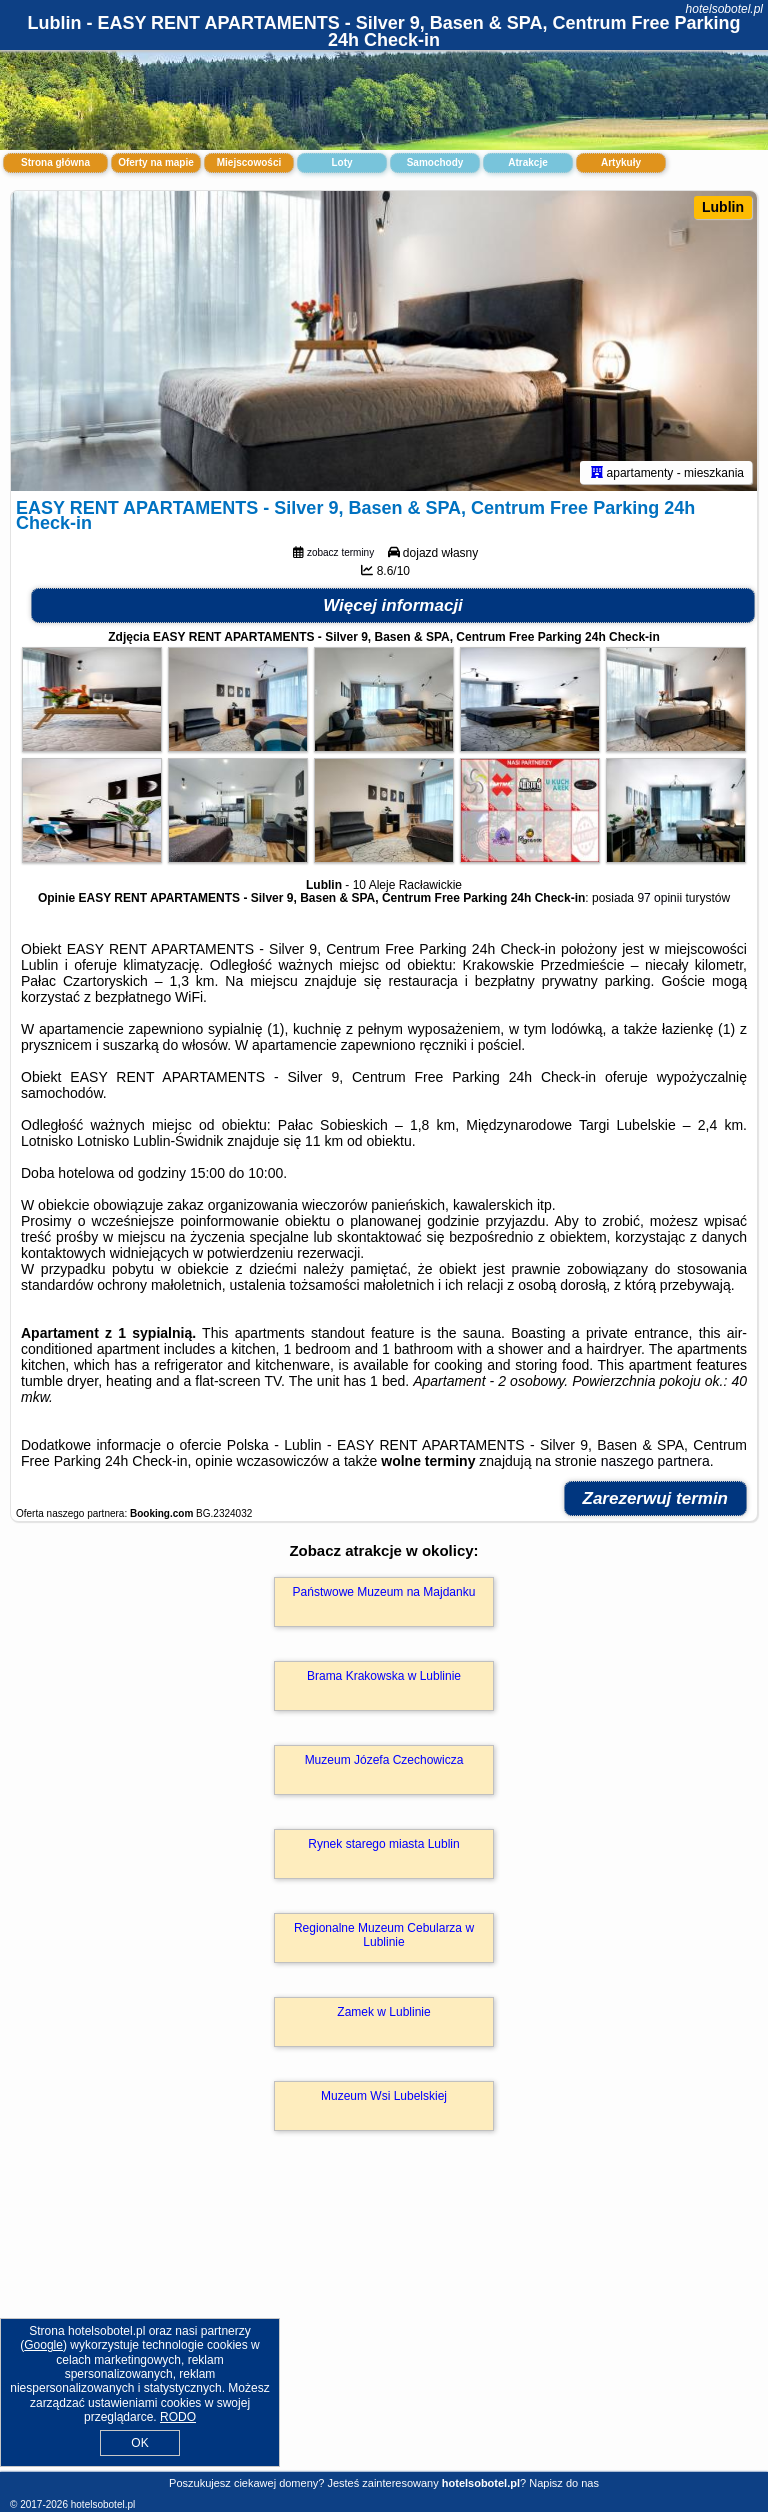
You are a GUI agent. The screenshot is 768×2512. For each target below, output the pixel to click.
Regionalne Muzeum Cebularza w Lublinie (384, 1935)
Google (43, 2345)
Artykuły (621, 162)
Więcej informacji (393, 605)
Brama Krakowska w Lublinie (384, 1676)
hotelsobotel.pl (724, 9)
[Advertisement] (384, 2322)
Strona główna (55, 162)
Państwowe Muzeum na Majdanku (384, 1592)
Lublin (723, 207)
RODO (178, 2417)
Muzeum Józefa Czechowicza (384, 1760)
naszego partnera (655, 1461)
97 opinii (659, 898)
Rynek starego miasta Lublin (383, 1844)
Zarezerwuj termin (656, 1498)
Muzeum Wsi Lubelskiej (384, 2096)
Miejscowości (249, 162)
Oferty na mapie (156, 162)
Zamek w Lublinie (383, 2012)
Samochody (435, 162)
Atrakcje (527, 162)
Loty (341, 162)
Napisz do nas (564, 2483)
